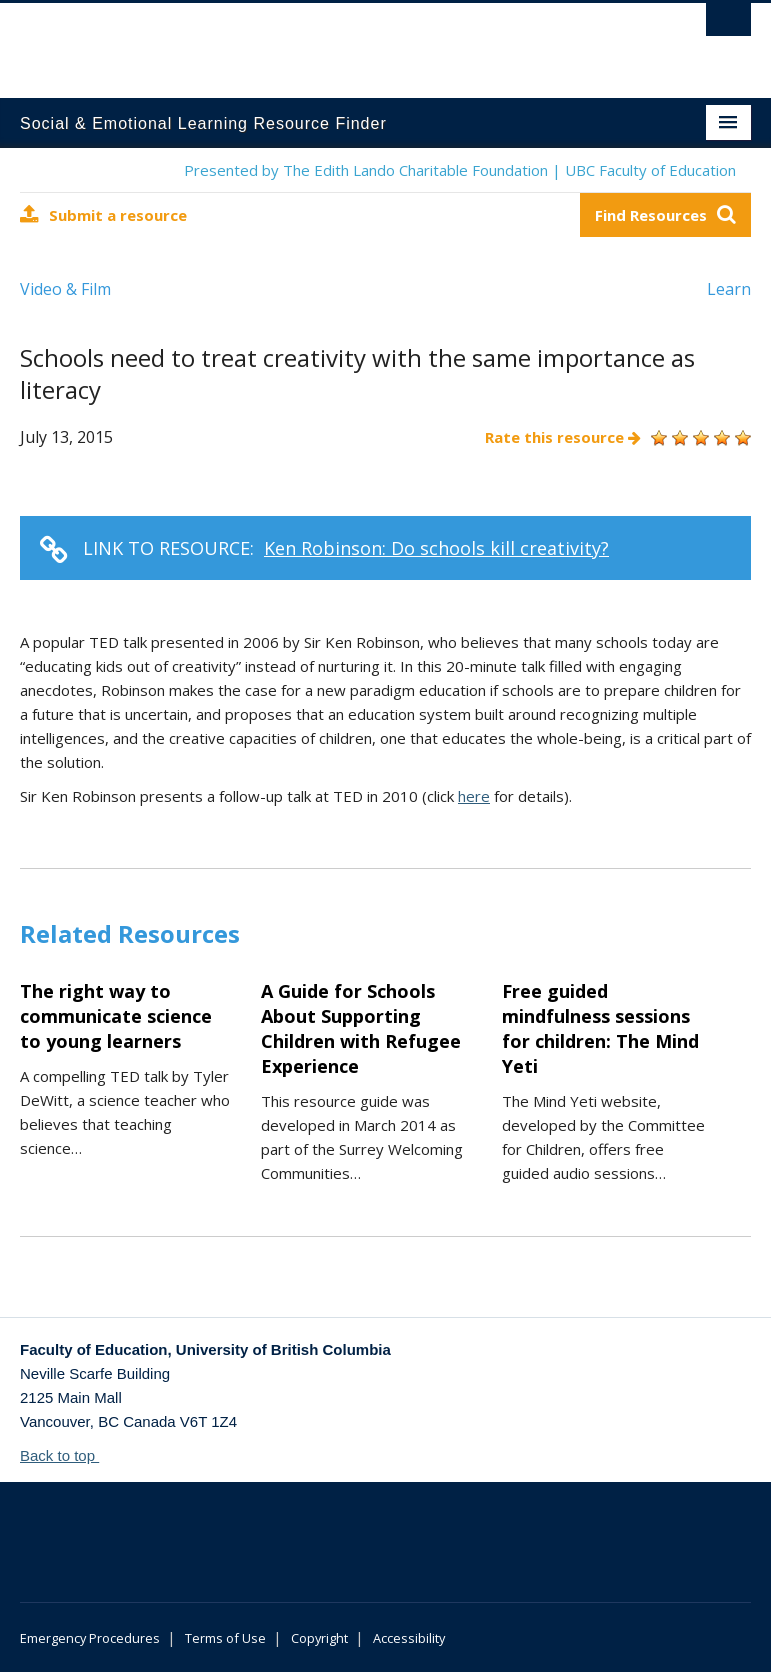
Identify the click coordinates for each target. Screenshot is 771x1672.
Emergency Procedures (90, 1638)
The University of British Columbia (330, 41)
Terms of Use (225, 1638)
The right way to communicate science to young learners (116, 1016)
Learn (729, 289)
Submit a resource (103, 214)
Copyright (319, 1638)
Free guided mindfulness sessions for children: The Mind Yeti (600, 1028)
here (474, 796)
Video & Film (65, 289)
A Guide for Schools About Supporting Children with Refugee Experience (361, 1028)
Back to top (67, 1455)
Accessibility (409, 1638)
